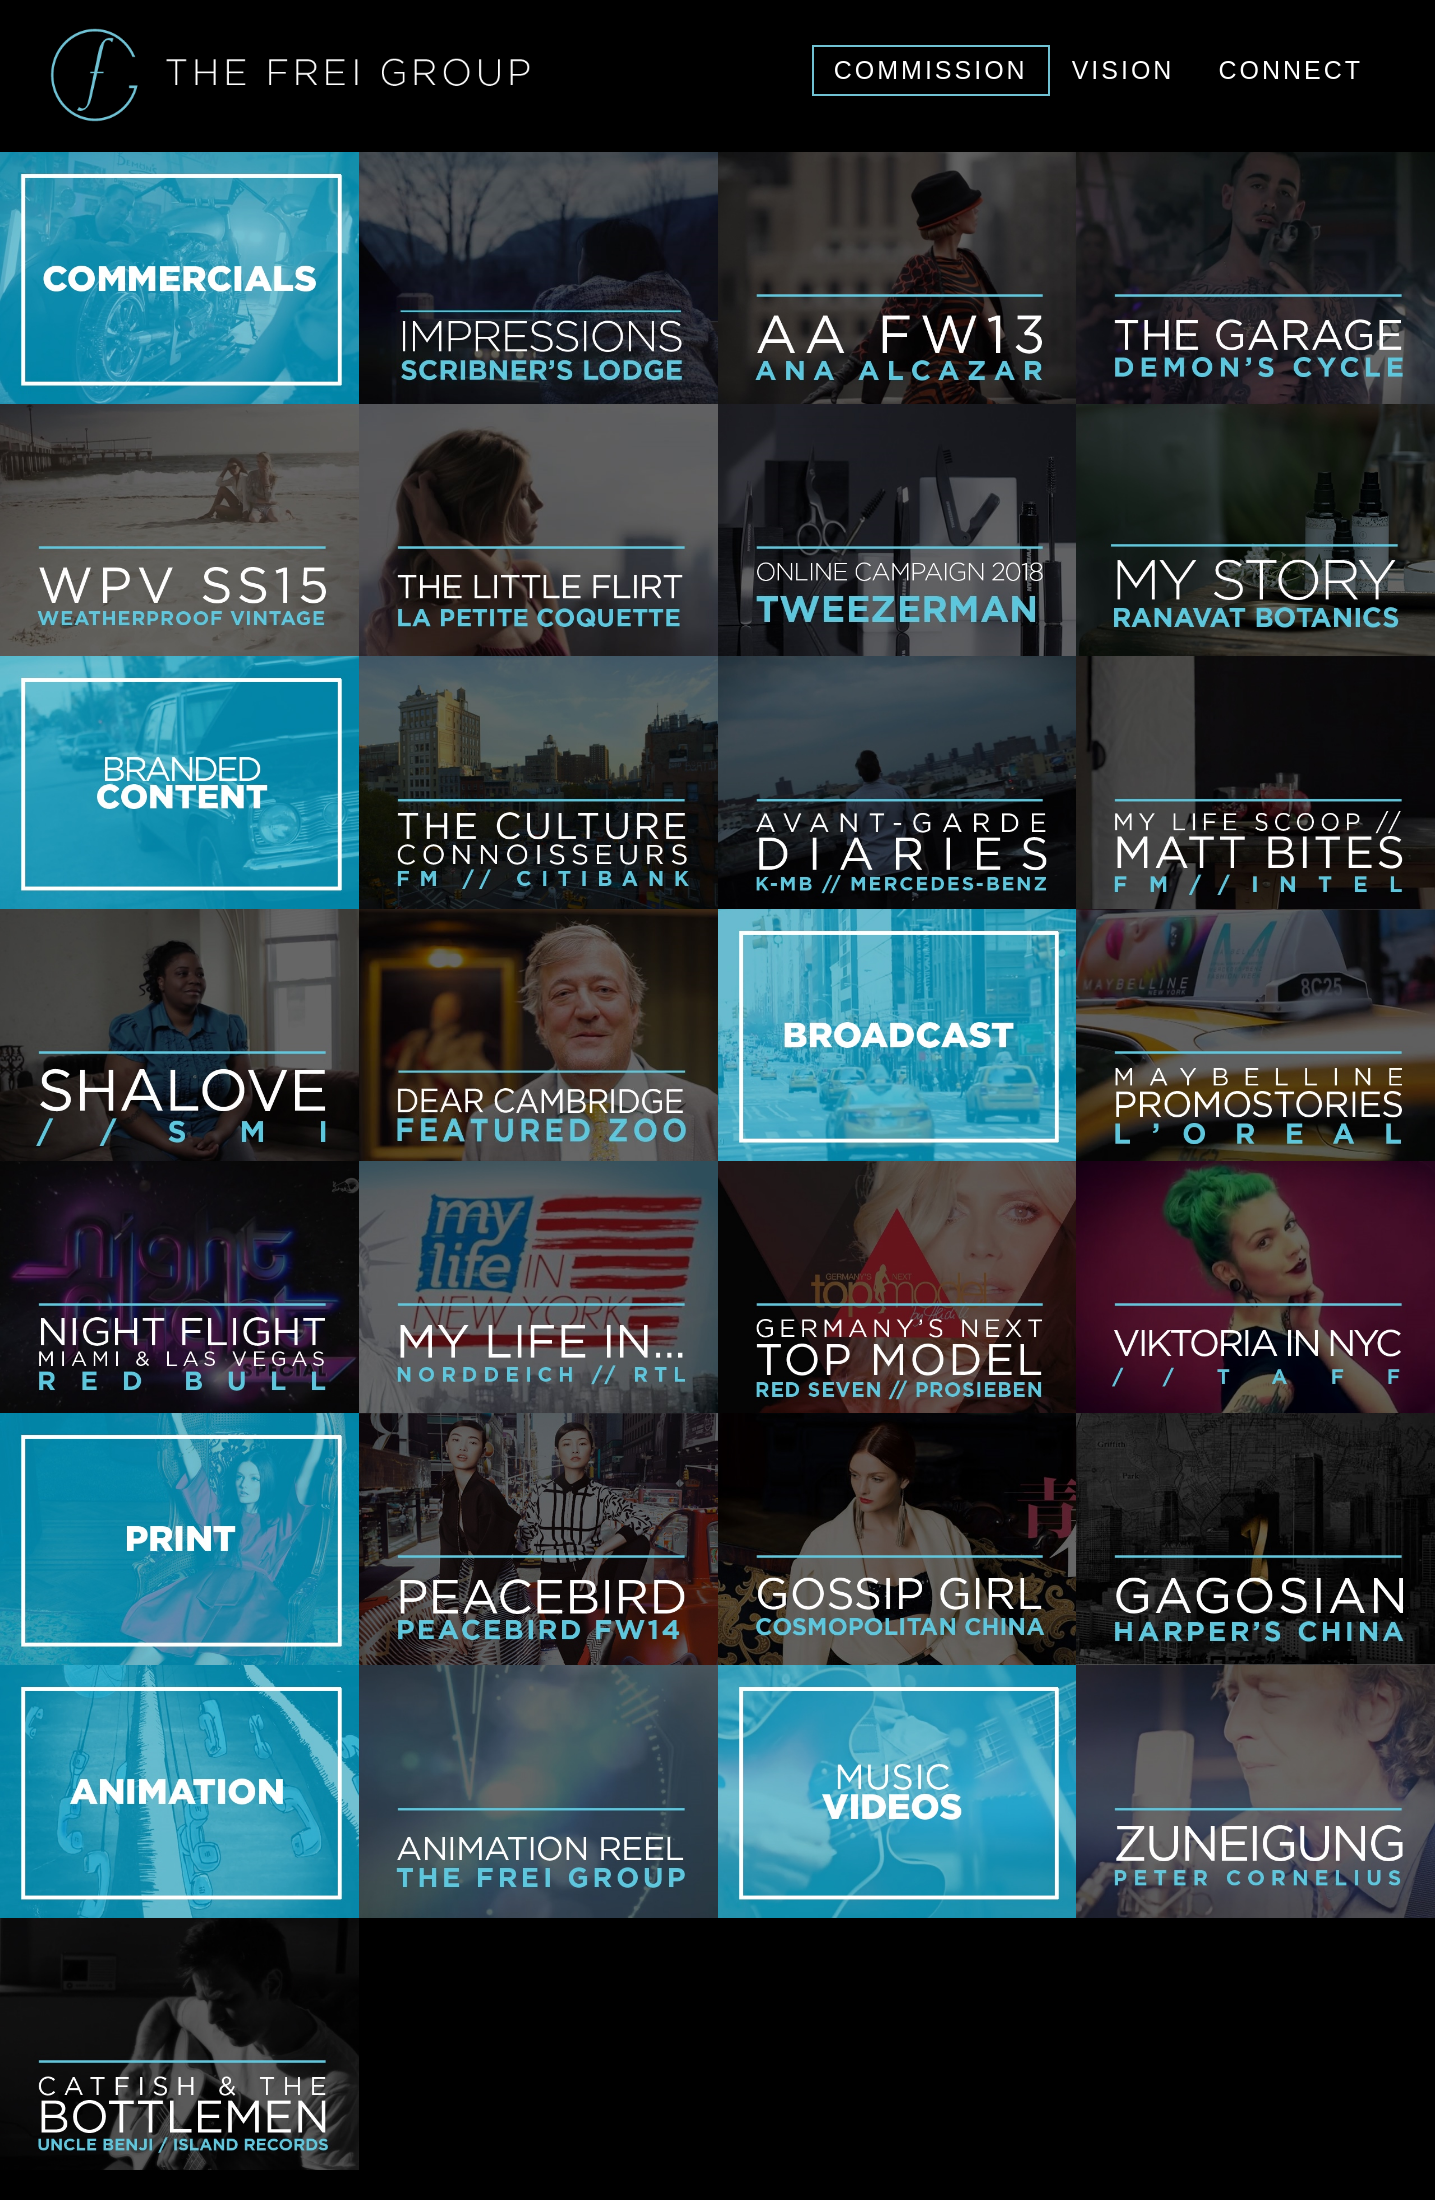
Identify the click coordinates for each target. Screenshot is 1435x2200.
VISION (1123, 70)
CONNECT (1290, 70)
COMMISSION (931, 70)
